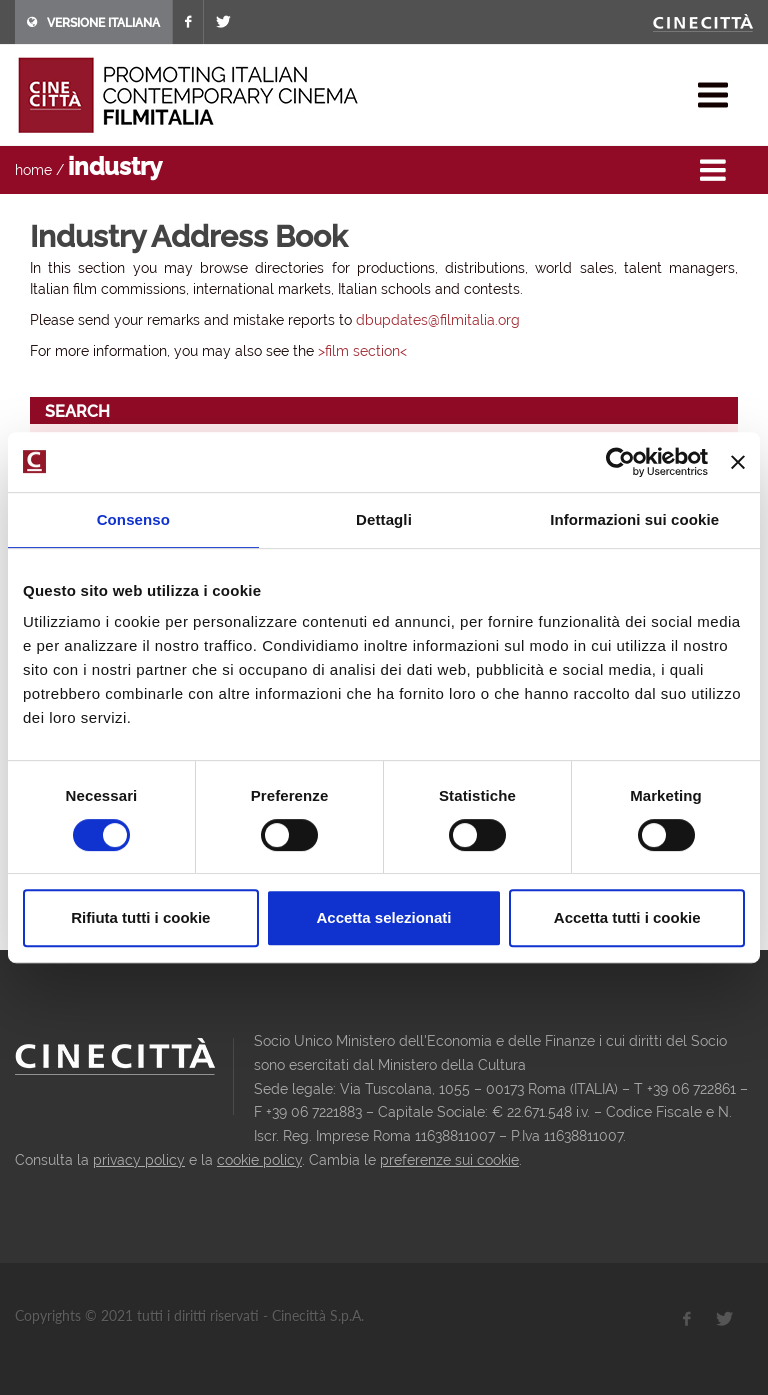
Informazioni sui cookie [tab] (634, 519)
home (33, 170)
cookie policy (259, 1160)
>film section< (362, 351)
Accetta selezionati (383, 917)
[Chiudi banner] (738, 462)
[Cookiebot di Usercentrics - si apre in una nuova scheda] (620, 462)
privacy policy (139, 1160)
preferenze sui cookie (449, 1160)
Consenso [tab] (133, 519)
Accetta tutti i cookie (627, 917)
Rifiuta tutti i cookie (140, 917)
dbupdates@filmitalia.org (438, 320)
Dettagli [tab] (384, 519)
